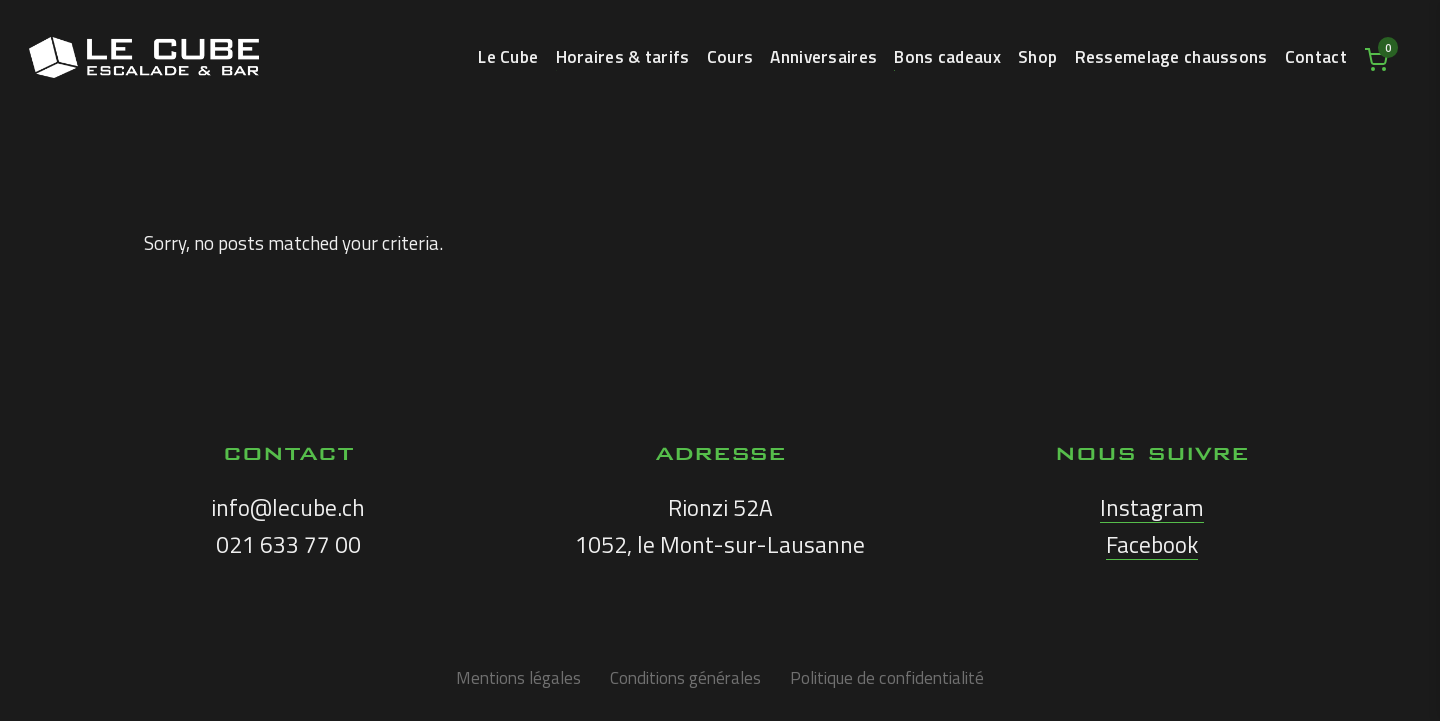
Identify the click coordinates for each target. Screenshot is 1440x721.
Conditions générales (685, 677)
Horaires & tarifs (623, 59)
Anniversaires (823, 59)
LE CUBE (144, 57)
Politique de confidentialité (887, 677)
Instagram (1152, 507)
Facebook (1152, 544)
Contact (1316, 59)
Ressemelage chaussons (1171, 59)
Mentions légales (518, 677)
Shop (1037, 59)
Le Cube (508, 59)
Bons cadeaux (947, 59)
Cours (730, 59)
